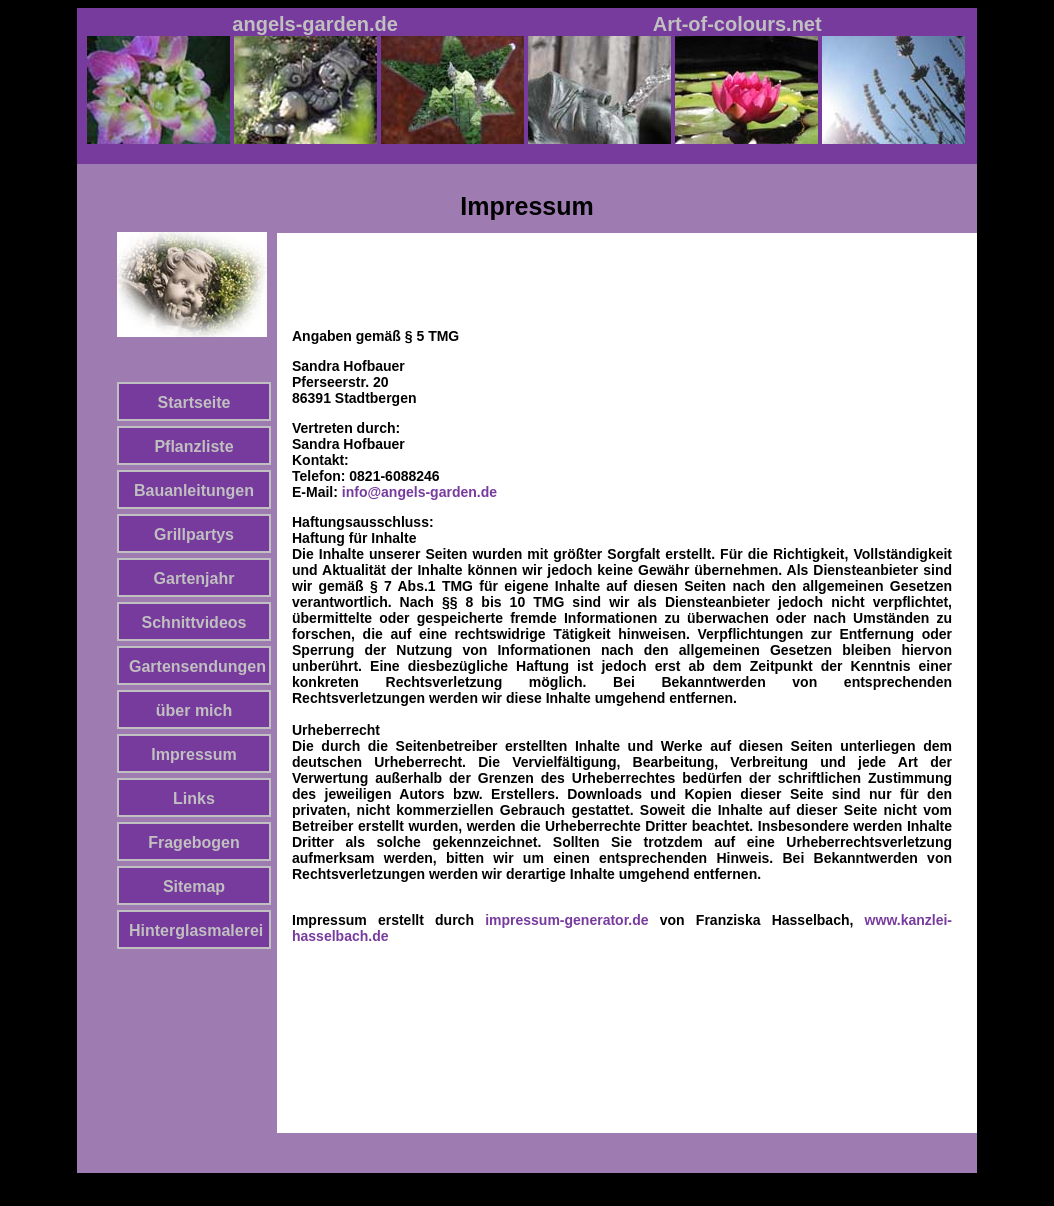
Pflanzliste (193, 446)
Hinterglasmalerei (196, 930)
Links (194, 798)
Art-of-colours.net (737, 24)
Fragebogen (194, 842)
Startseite (194, 402)
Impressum (193, 754)
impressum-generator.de (566, 920)
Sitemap (194, 886)
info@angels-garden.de (419, 492)
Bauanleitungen (194, 490)
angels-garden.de (315, 24)
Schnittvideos (194, 622)
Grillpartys (194, 534)
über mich (194, 710)
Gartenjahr (194, 578)
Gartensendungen (197, 666)
